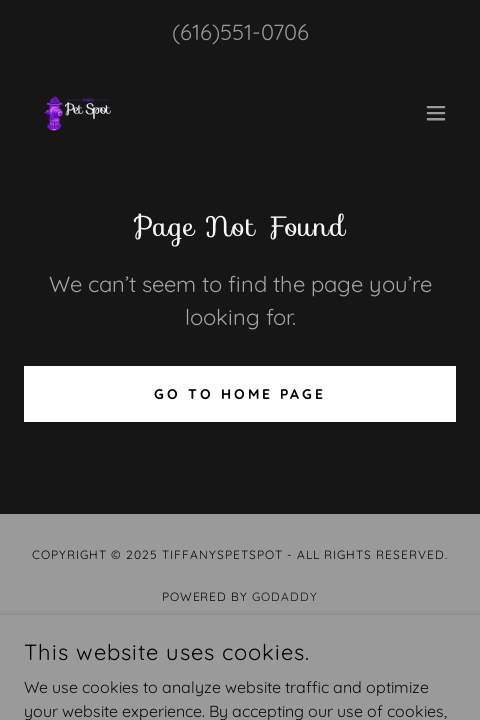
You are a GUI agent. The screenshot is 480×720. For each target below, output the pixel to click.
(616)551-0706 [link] (240, 32)
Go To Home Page (240, 394)
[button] (436, 113)
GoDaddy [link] (285, 596)
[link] (77, 113)
